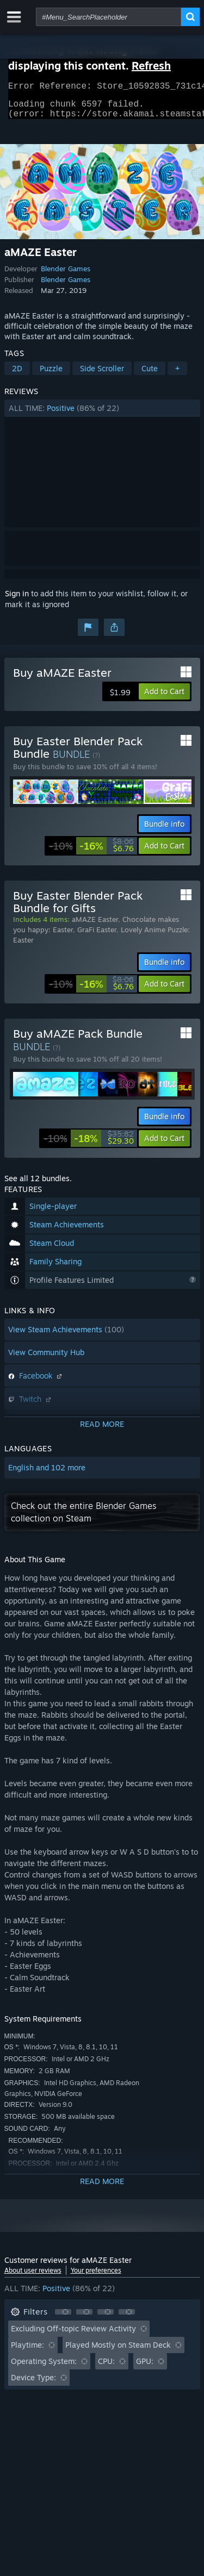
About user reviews (32, 2277)
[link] (91, 852)
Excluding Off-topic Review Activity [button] (73, 2335)
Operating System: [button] (44, 2367)
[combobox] (108, 17)
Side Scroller (102, 374)
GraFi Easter (96, 936)
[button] (102, 414)
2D (17, 374)
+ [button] (177, 374)
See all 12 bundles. (38, 1184)
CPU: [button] (106, 2367)
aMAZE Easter (95, 925)
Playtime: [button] (27, 2351)
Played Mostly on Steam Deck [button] (118, 2351)
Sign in (17, 599)
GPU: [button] (144, 2367)
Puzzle (51, 374)
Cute (149, 374)
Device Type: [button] (33, 2383)
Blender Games (65, 275)
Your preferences (96, 2277)
